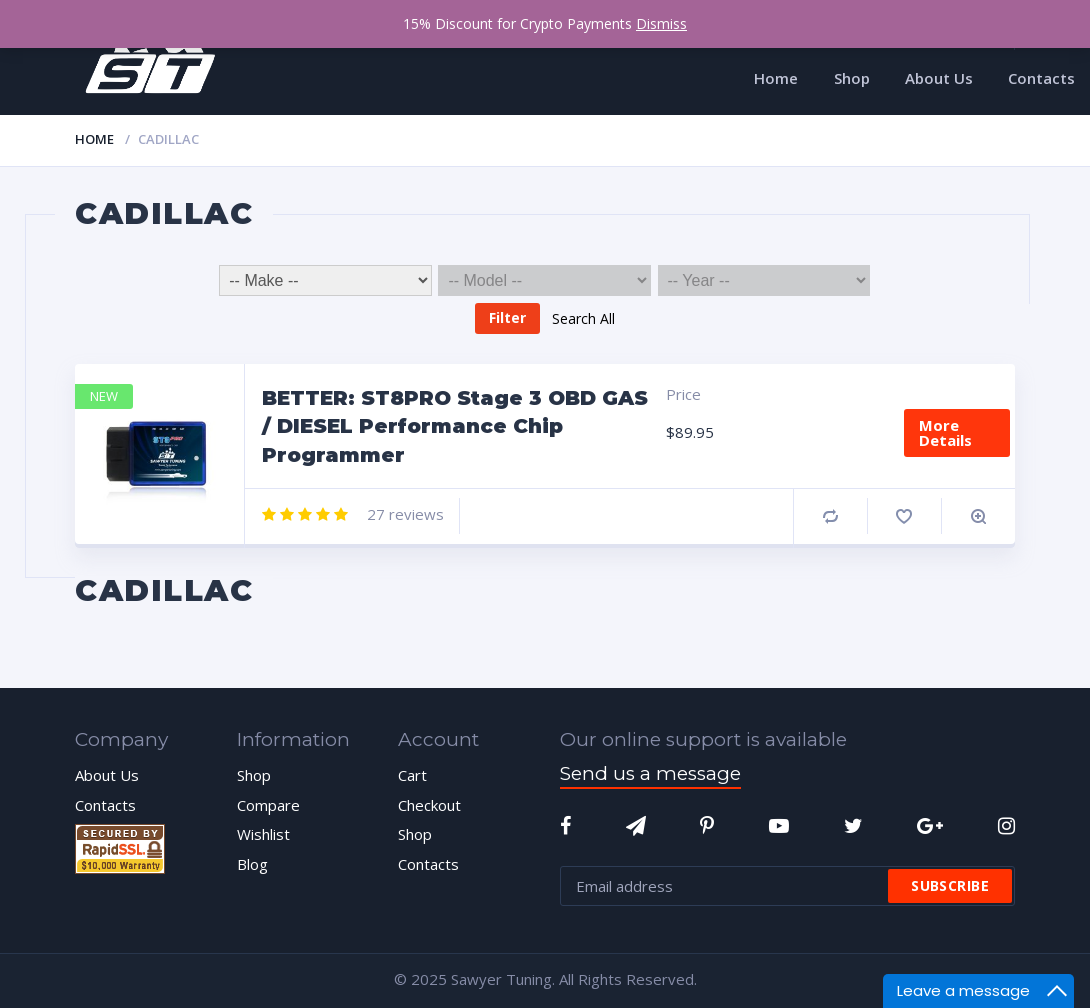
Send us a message (650, 773)
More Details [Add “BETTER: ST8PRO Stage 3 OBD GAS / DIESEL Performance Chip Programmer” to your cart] (945, 432)
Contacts (105, 805)
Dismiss (661, 23)
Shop (254, 775)
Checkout (429, 805)
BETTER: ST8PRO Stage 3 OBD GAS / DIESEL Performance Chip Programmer (455, 426)
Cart (412, 775)
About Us (107, 775)
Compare (830, 516)
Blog (252, 864)
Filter (507, 317)
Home (94, 139)
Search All (583, 317)
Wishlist (263, 834)
